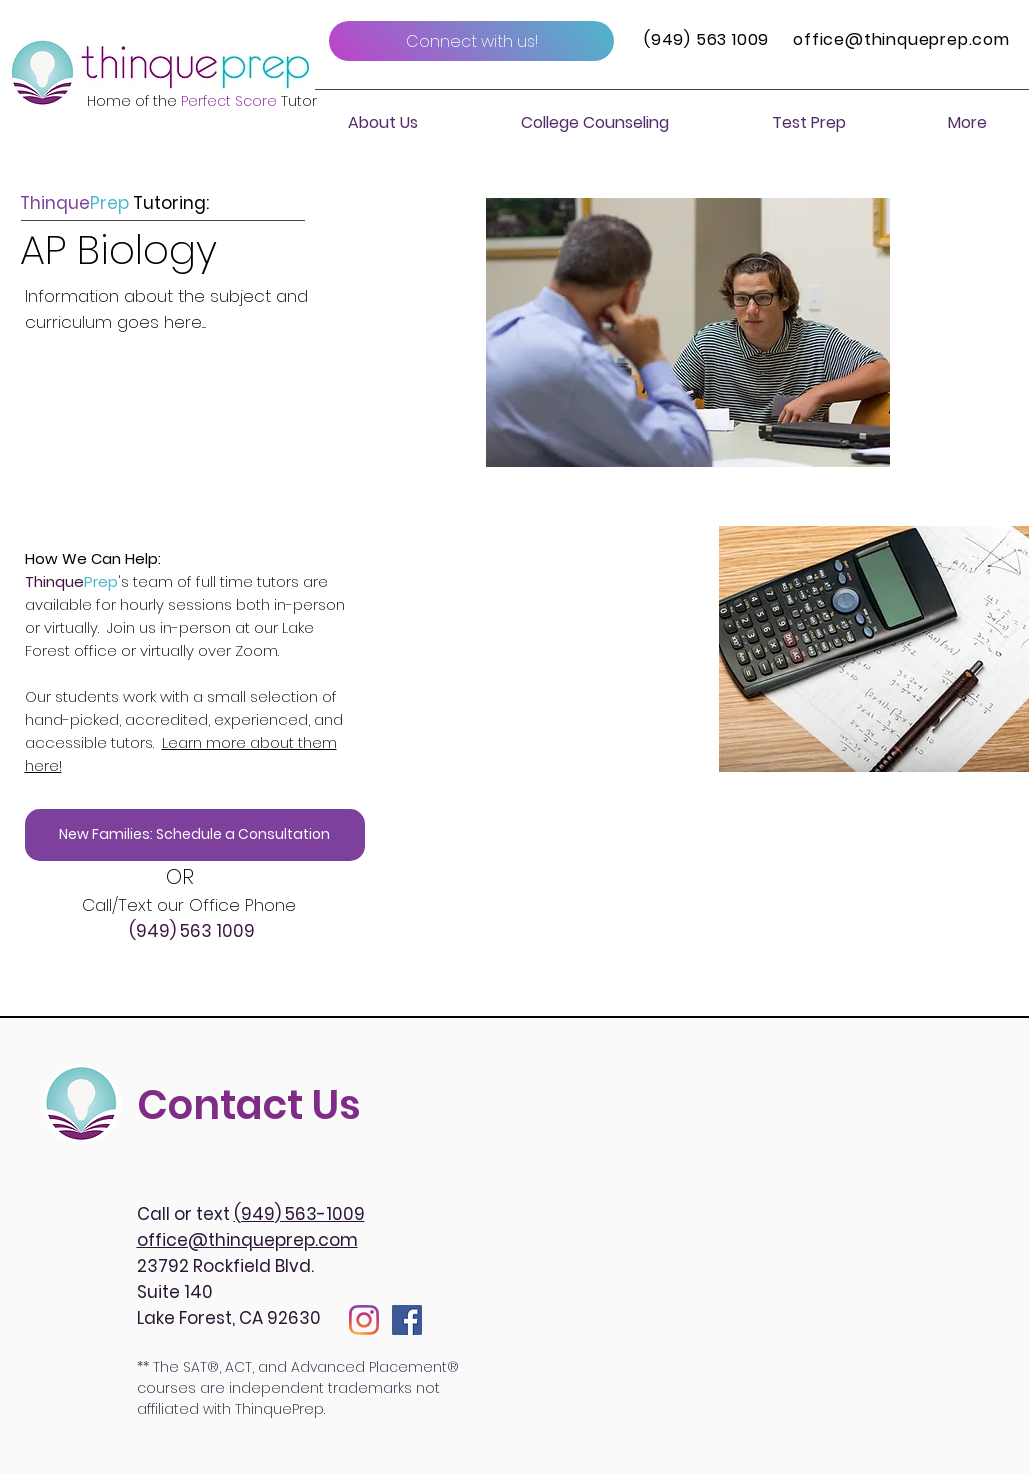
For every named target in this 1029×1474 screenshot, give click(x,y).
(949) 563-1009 (299, 1214)
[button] (383, 123)
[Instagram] (364, 1320)
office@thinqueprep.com (901, 39)
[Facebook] (407, 1320)
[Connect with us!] (471, 41)
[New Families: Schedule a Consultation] (195, 835)
